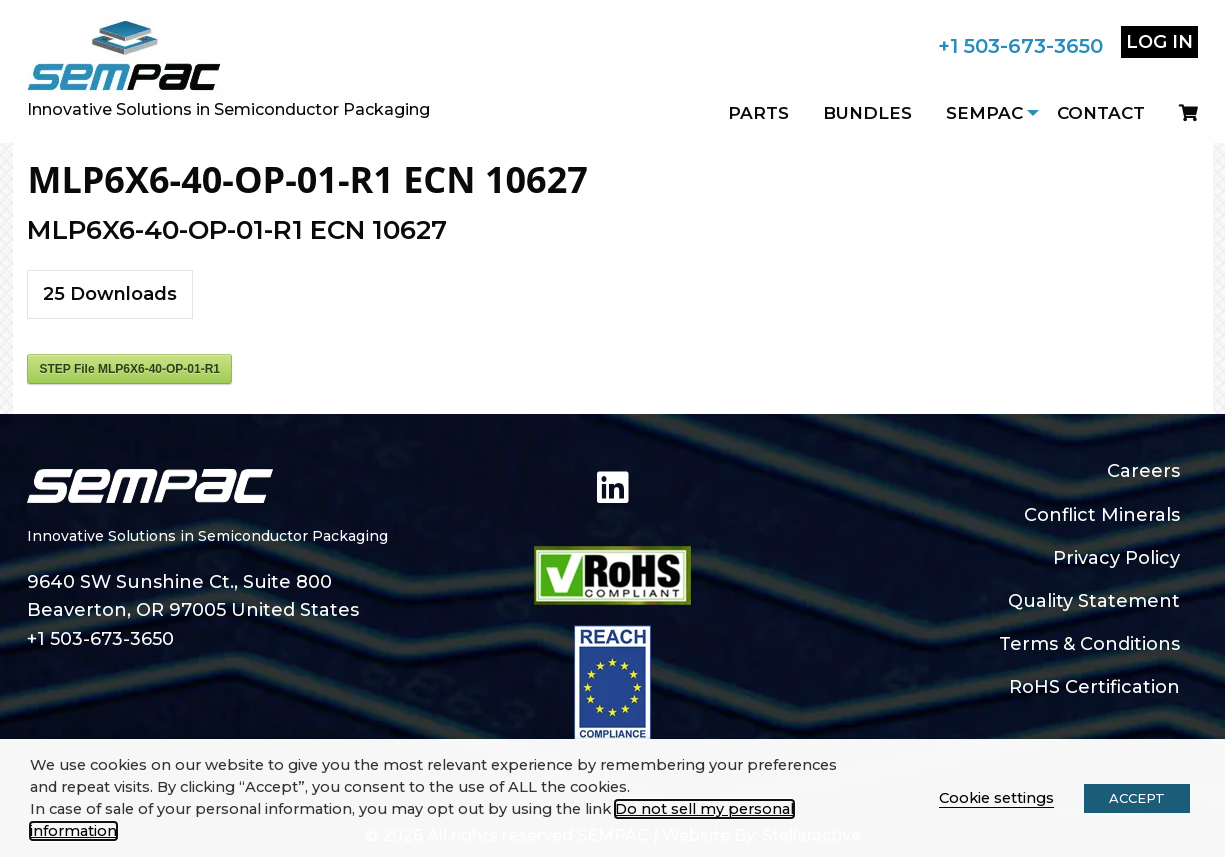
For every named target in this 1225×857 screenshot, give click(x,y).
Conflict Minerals (1102, 515)
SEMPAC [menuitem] (984, 113)
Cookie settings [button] (996, 798)
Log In (1159, 42)
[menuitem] (1180, 113)
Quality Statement (1094, 601)
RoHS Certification (1094, 687)
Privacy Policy (1116, 558)
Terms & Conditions (1089, 644)
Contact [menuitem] (1101, 113)
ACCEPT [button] (1137, 798)
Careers (1143, 471)
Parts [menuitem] (758, 113)
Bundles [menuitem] (867, 113)
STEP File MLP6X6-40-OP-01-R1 (129, 369)
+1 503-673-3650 (1020, 46)
